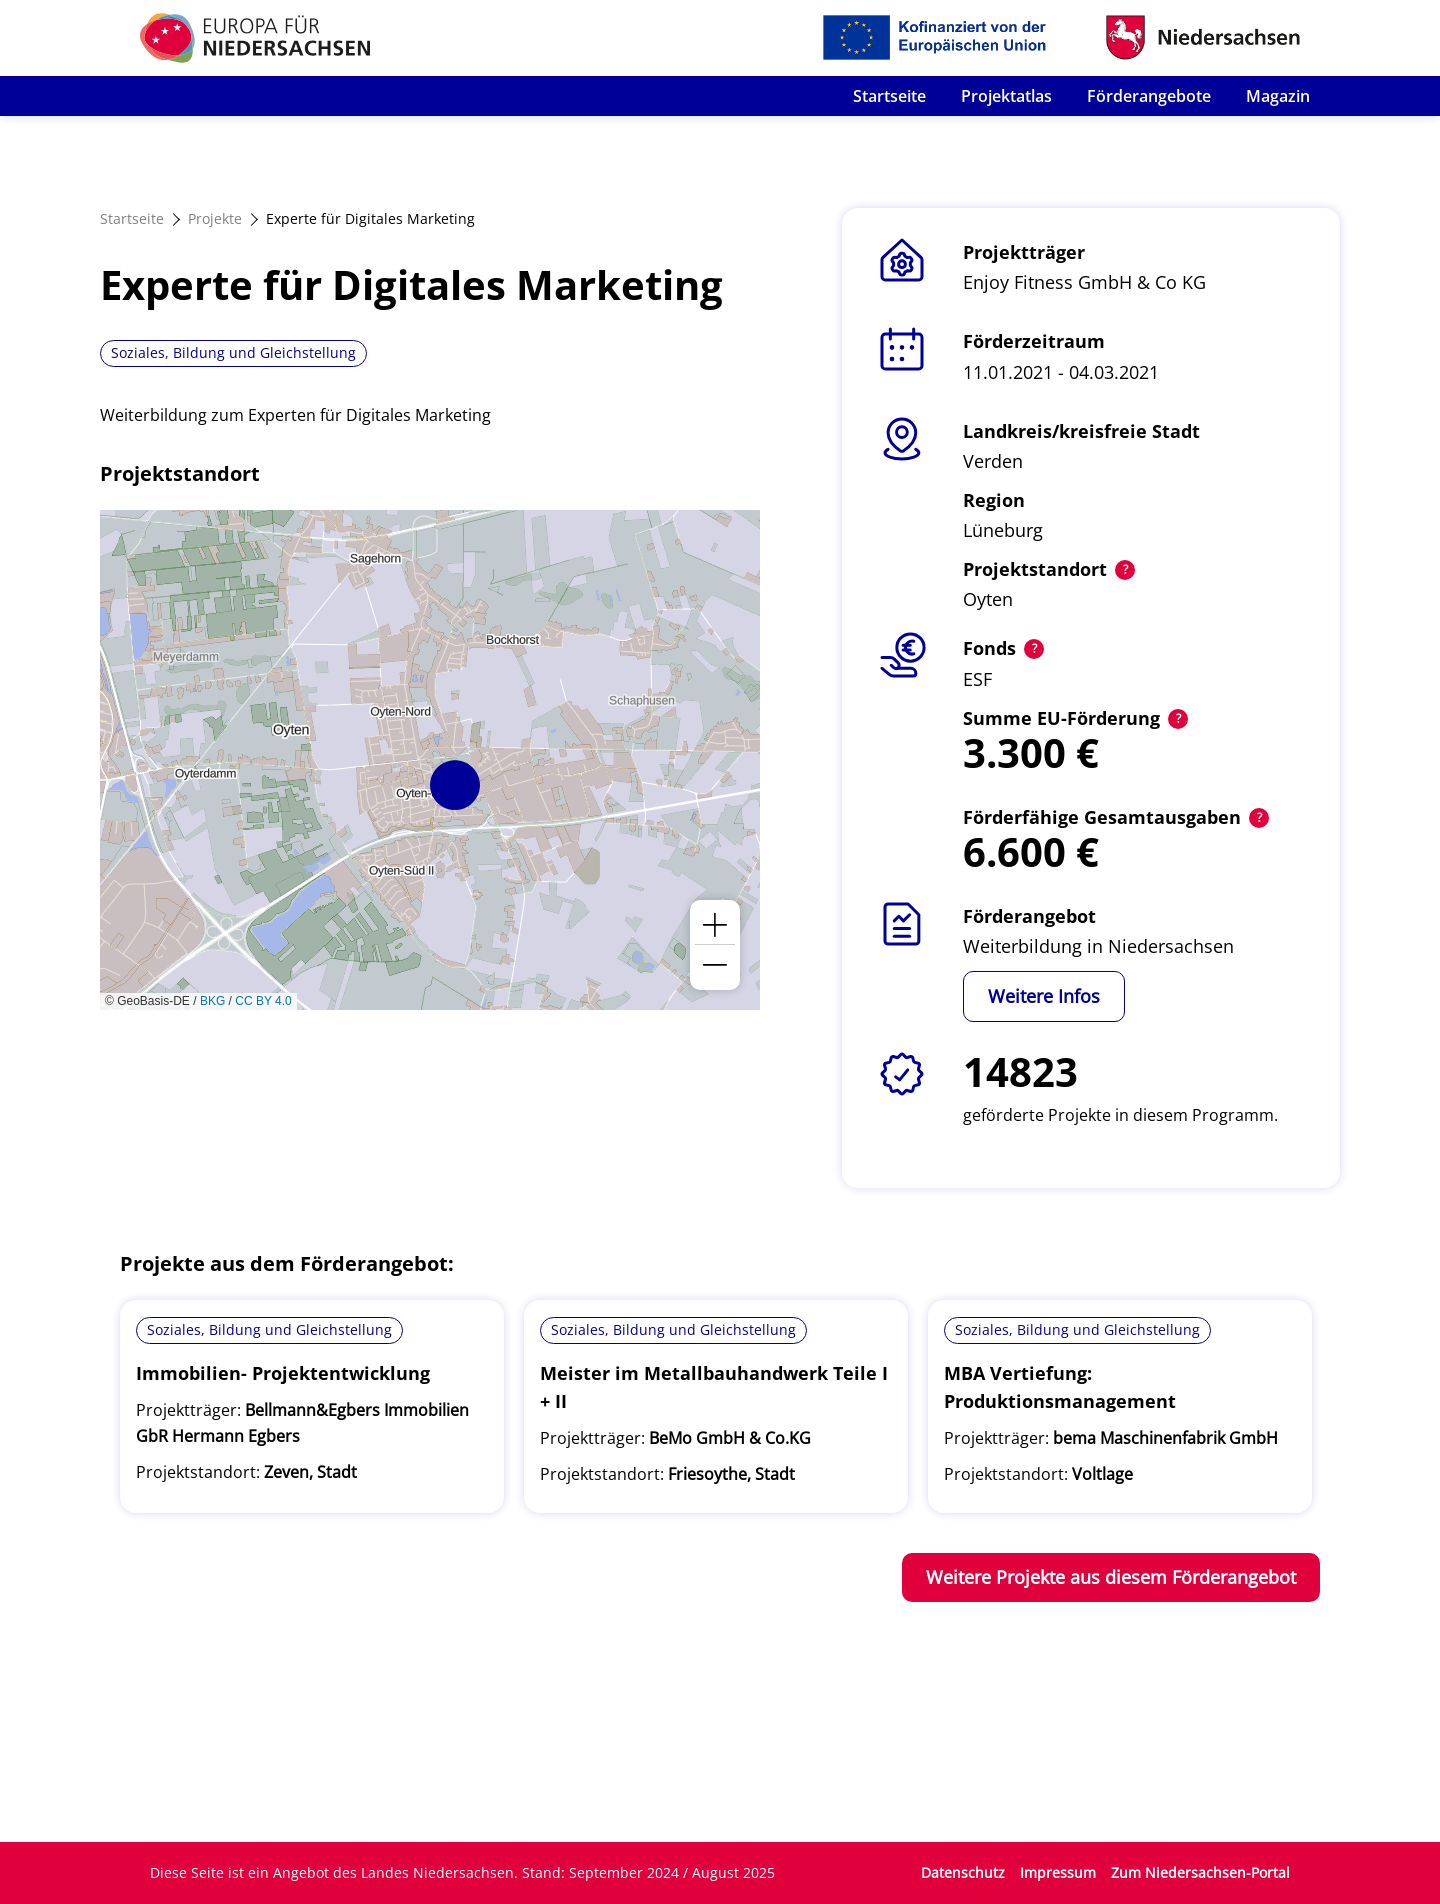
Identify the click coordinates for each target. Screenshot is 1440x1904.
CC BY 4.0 (263, 1001)
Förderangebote (1149, 96)
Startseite (889, 96)
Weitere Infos (1044, 996)
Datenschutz (963, 1872)
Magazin (1278, 96)
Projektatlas (1006, 96)
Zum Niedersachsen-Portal (1200, 1872)
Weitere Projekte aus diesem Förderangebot (1111, 1577)
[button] (455, 785)
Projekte (215, 218)
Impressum (1058, 1872)
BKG (212, 1001)
